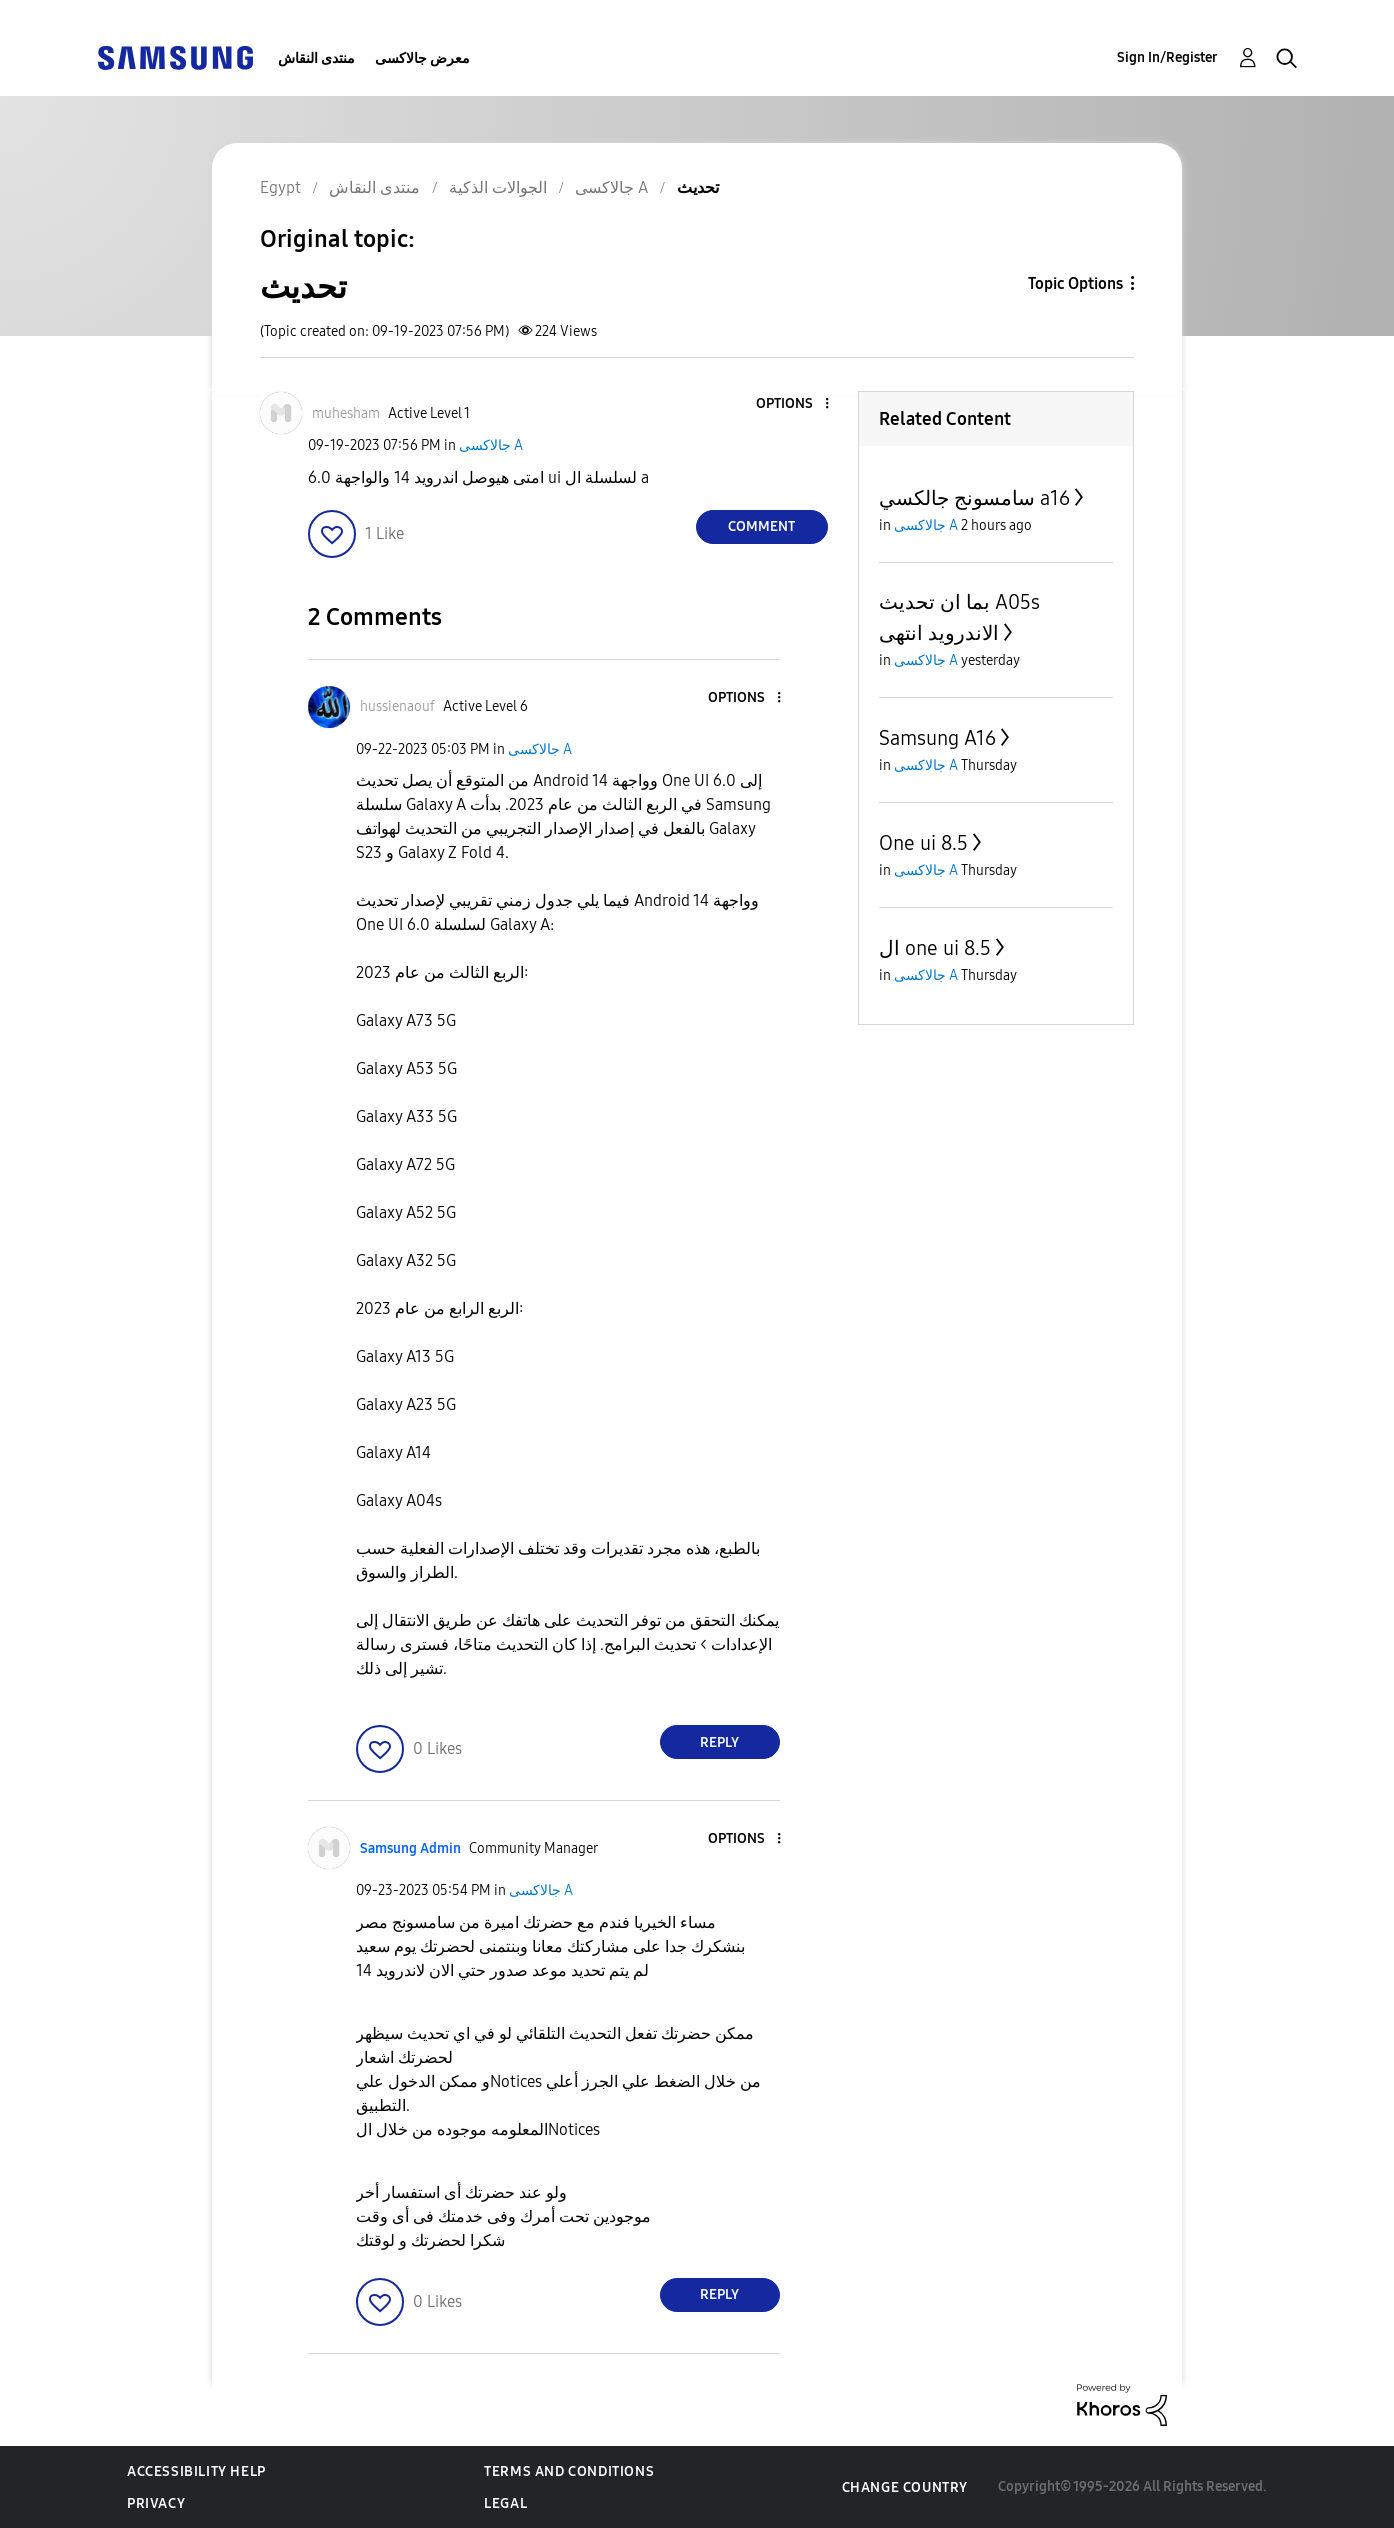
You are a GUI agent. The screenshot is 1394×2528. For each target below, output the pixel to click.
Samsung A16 (937, 738)
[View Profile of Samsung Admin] (410, 1848)
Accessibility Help (196, 2471)
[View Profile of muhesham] (346, 413)
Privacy (156, 2503)
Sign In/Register (1167, 57)
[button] (793, 404)
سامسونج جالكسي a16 (974, 498)
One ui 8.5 (923, 843)
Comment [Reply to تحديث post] (761, 526)
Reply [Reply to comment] (719, 1742)
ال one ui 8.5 (935, 948)
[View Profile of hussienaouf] (397, 706)
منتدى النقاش (316, 58)
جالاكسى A (491, 445)
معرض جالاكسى (422, 58)
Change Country (905, 2487)
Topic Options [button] (1075, 283)
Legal (505, 2503)
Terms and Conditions (569, 2471)
